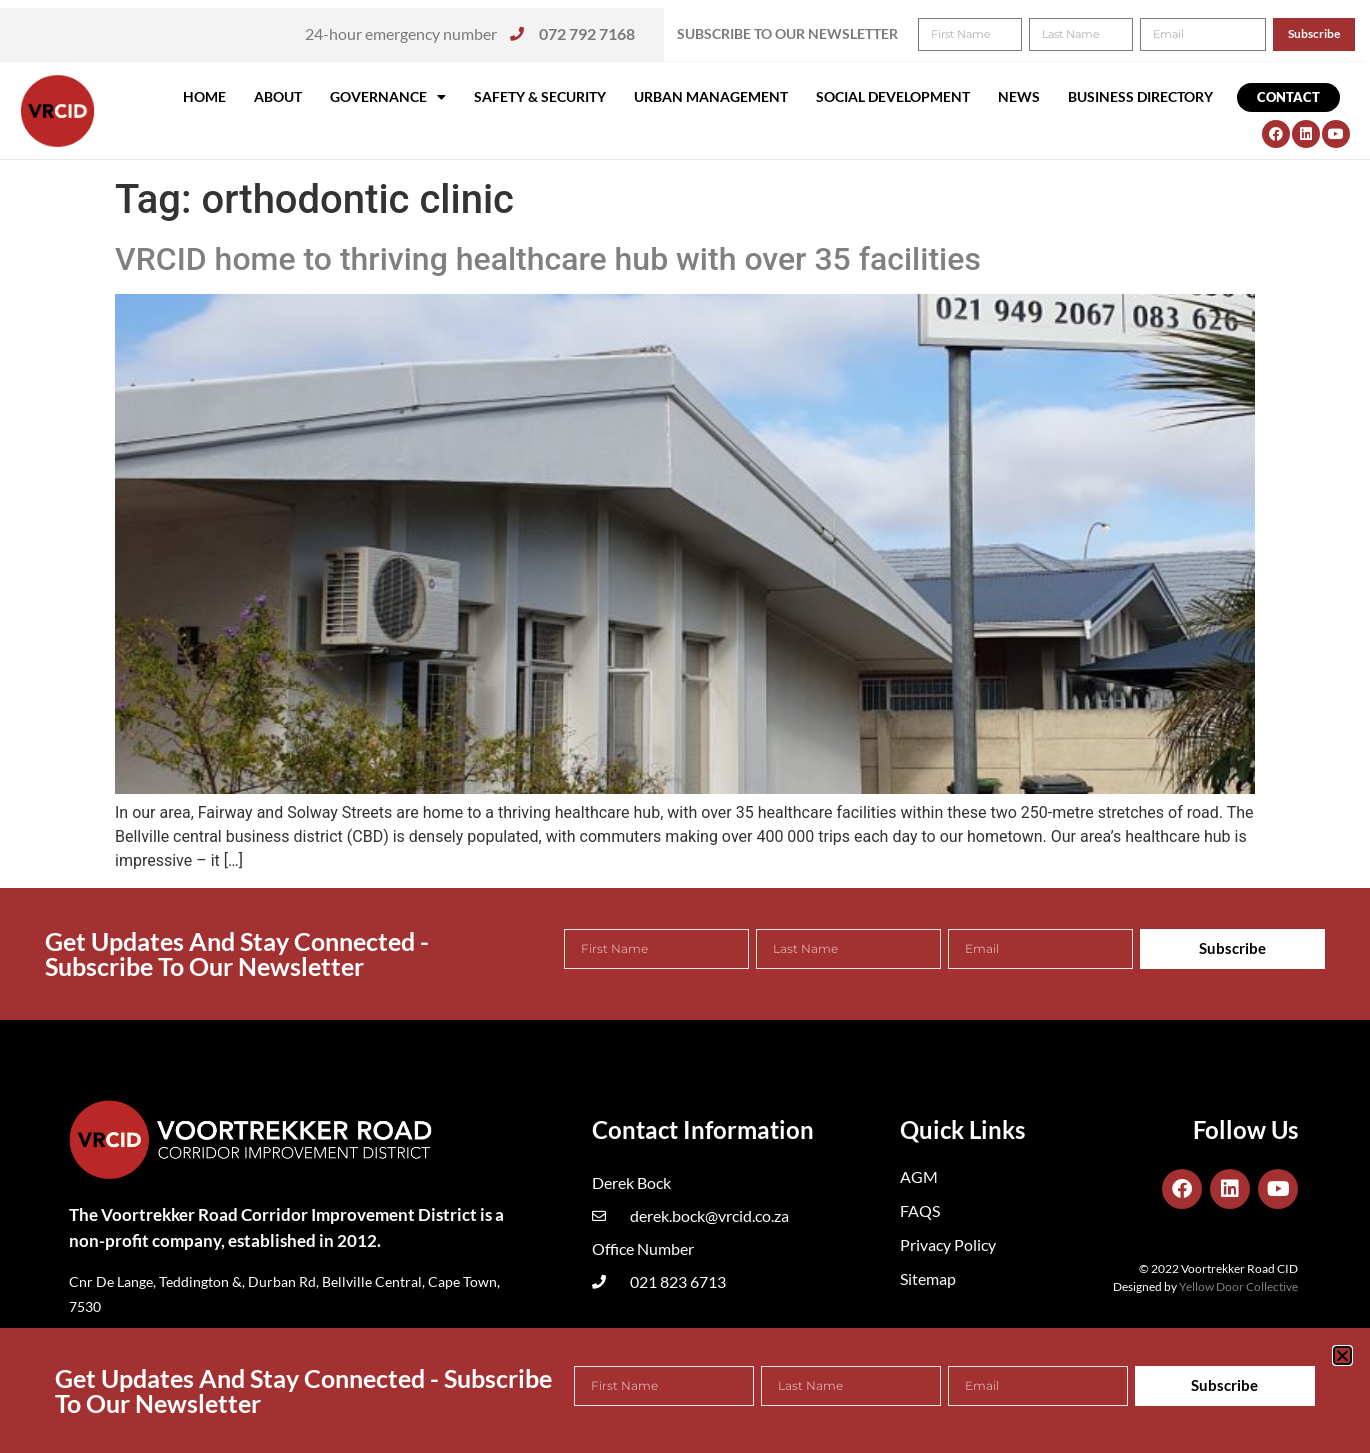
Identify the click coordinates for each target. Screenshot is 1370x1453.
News (1019, 96)
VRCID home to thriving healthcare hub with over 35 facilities (548, 259)
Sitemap (928, 1278)
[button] (1327, 28)
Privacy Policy (948, 1244)
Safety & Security (540, 96)
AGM (919, 1176)
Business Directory (1140, 96)
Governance (388, 97)
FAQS (920, 1210)
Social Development (893, 96)
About (278, 96)
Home (204, 96)
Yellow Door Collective (1238, 1286)
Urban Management (711, 96)
